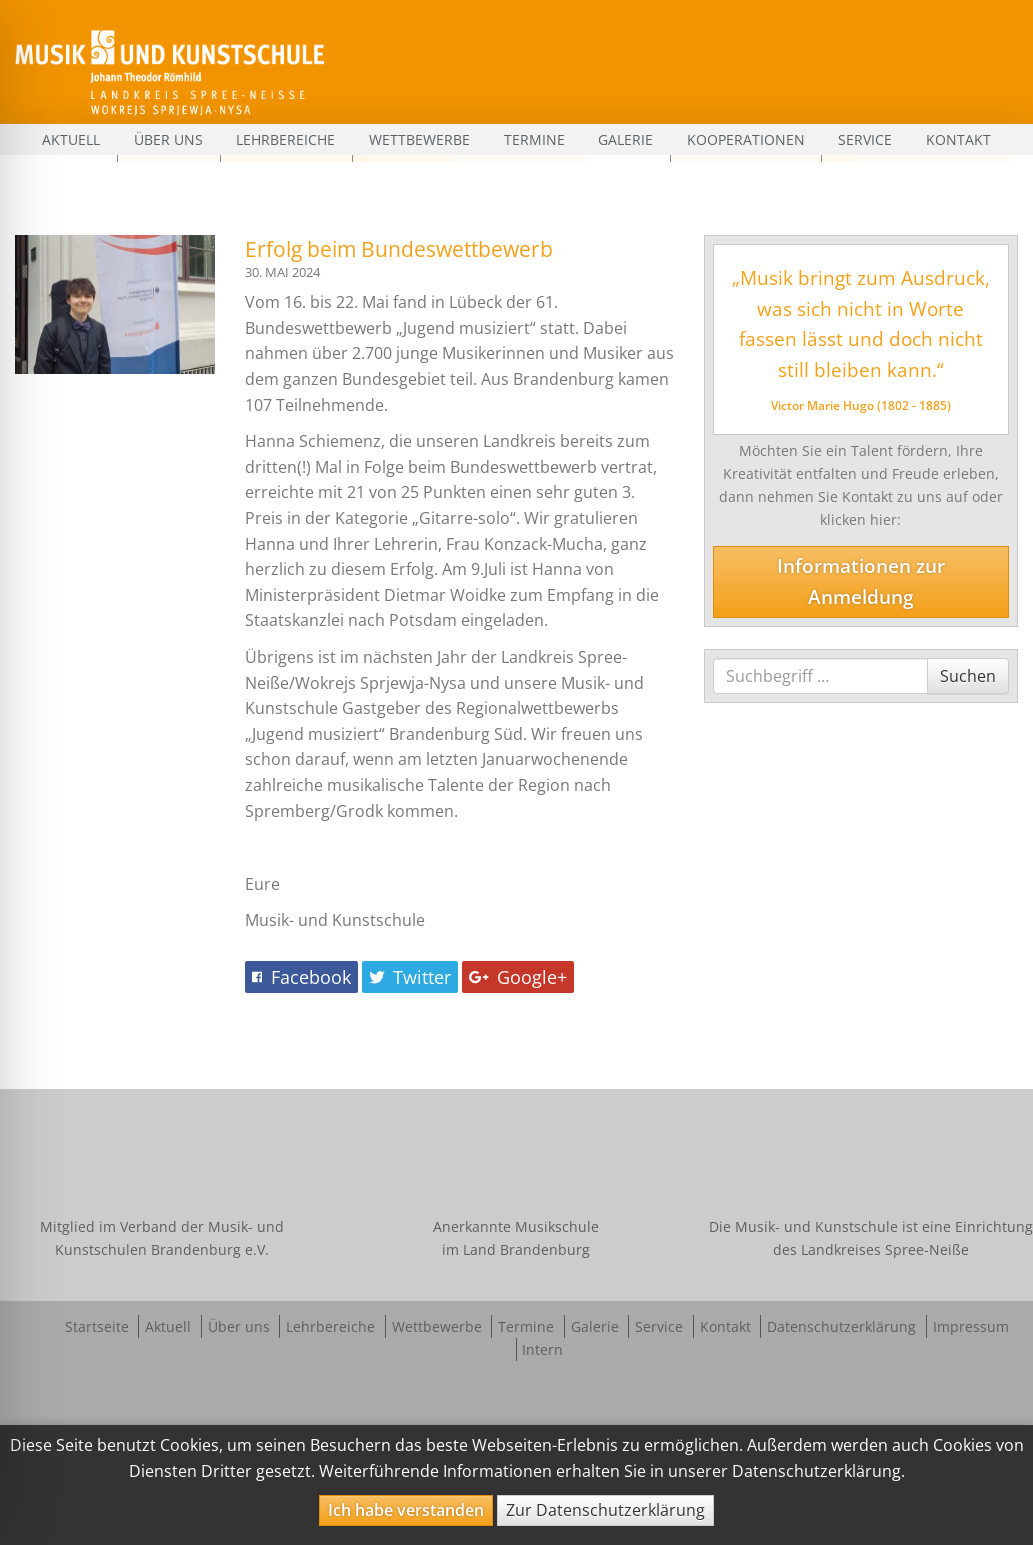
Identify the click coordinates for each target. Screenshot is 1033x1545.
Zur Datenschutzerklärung (605, 1510)
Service (865, 139)
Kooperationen (746, 139)
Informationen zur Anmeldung (861, 581)
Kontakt (958, 139)
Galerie (625, 139)
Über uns (168, 139)
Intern (542, 1349)
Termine (534, 139)
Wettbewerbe (419, 139)
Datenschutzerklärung (841, 1326)
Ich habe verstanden (406, 1510)
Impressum (971, 1326)
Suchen (967, 675)
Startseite (97, 1326)
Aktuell (71, 139)
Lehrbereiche (285, 139)
